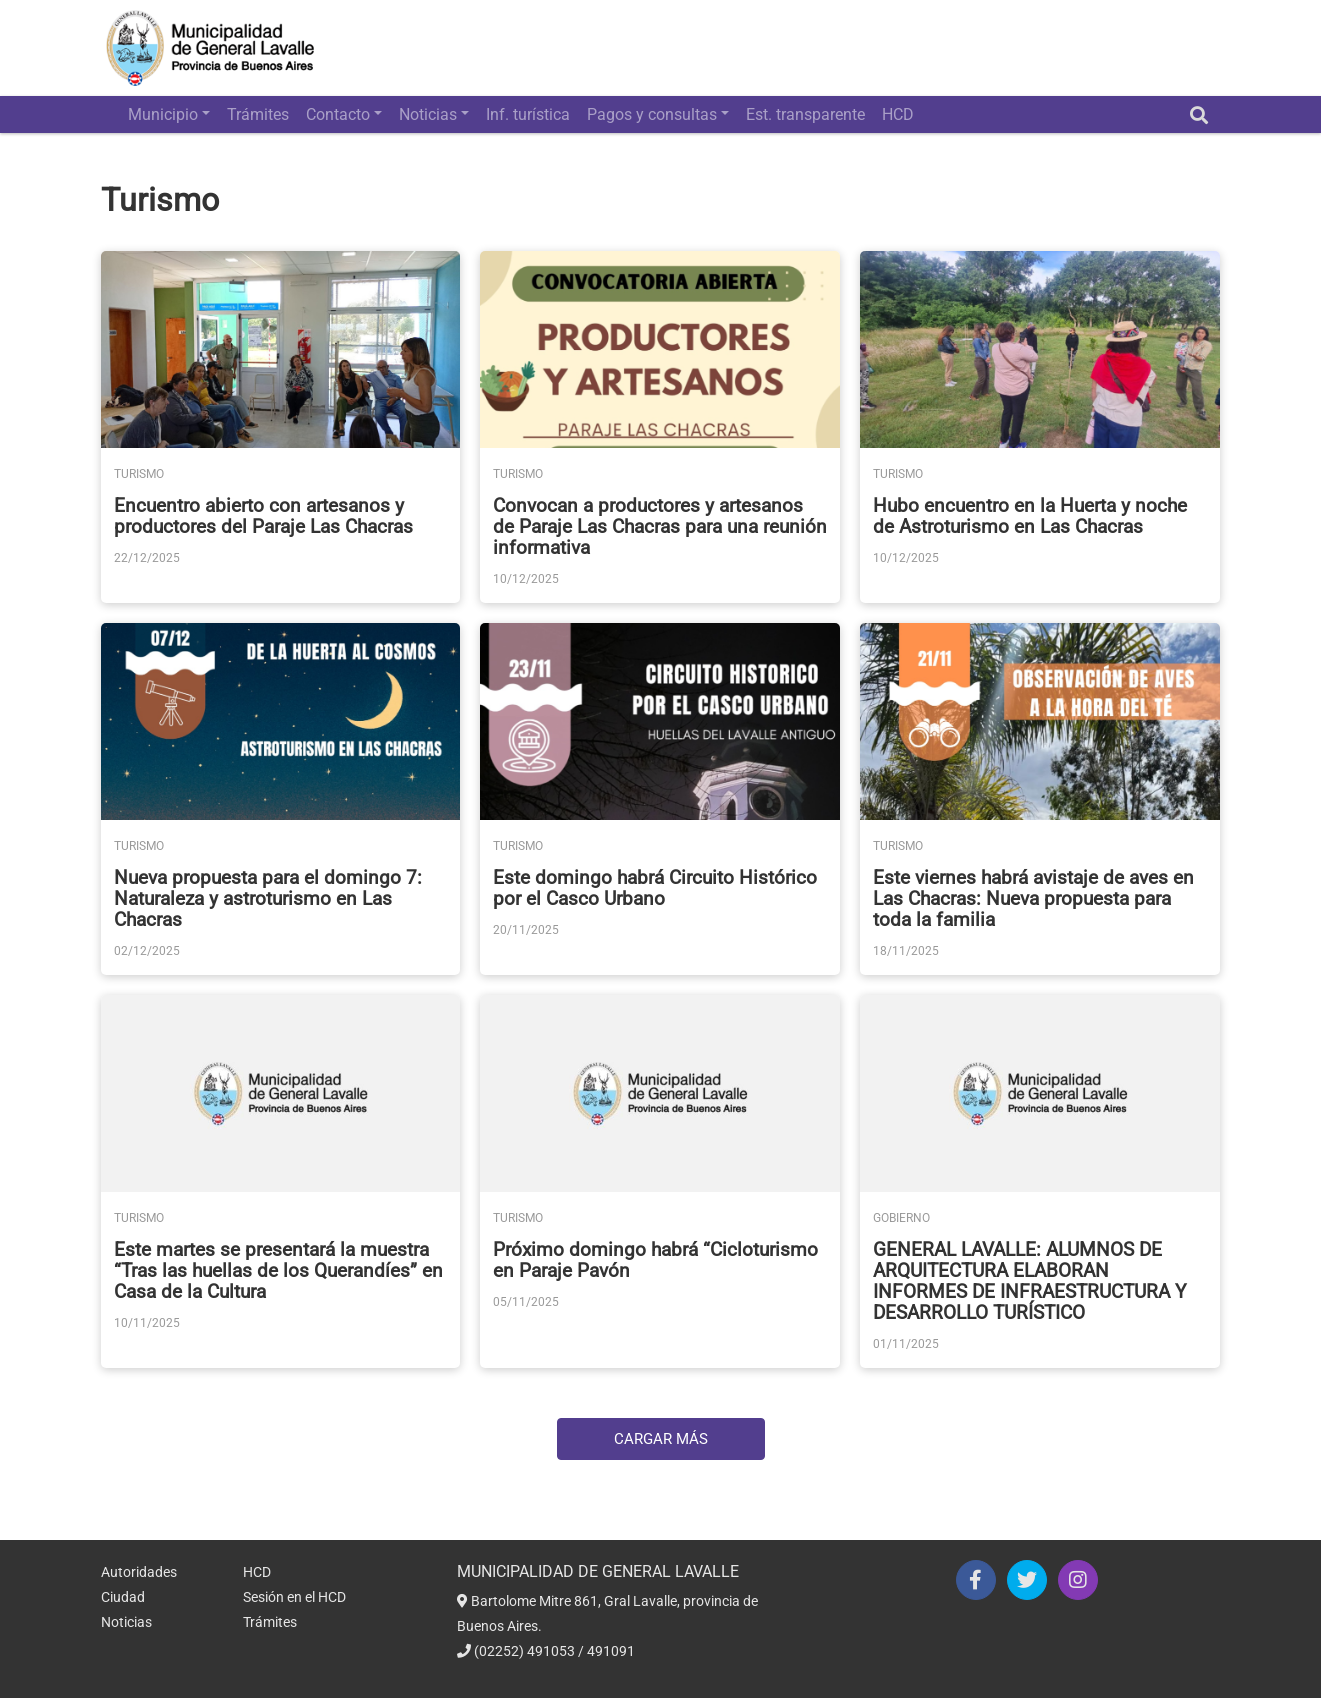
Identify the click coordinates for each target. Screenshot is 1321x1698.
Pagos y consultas (652, 114)
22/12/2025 (147, 558)
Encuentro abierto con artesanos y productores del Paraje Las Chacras (263, 516)
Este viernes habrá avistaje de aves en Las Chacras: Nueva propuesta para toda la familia (1033, 898)
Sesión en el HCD (294, 1597)
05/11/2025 (526, 1302)
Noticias (428, 114)
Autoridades (139, 1572)
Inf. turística (528, 114)
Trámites (258, 114)
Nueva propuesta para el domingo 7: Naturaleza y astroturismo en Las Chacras (268, 898)
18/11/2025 (906, 951)
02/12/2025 (147, 951)
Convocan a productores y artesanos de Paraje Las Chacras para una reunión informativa (660, 526)
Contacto (338, 114)
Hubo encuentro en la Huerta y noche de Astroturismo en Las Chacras (1030, 516)
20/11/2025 (526, 930)
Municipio (163, 114)
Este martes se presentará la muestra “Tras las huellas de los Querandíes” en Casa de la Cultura (278, 1270)
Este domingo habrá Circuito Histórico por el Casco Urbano (655, 888)
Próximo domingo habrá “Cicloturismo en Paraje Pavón (655, 1260)
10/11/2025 (147, 1323)
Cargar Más (661, 1439)
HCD (898, 114)
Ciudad (123, 1597)
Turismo (139, 474)
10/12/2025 (526, 579)
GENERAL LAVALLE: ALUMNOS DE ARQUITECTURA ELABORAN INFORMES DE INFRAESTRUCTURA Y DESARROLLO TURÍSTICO (1029, 1281)
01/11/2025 (906, 1344)
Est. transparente (805, 114)
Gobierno (901, 1218)
